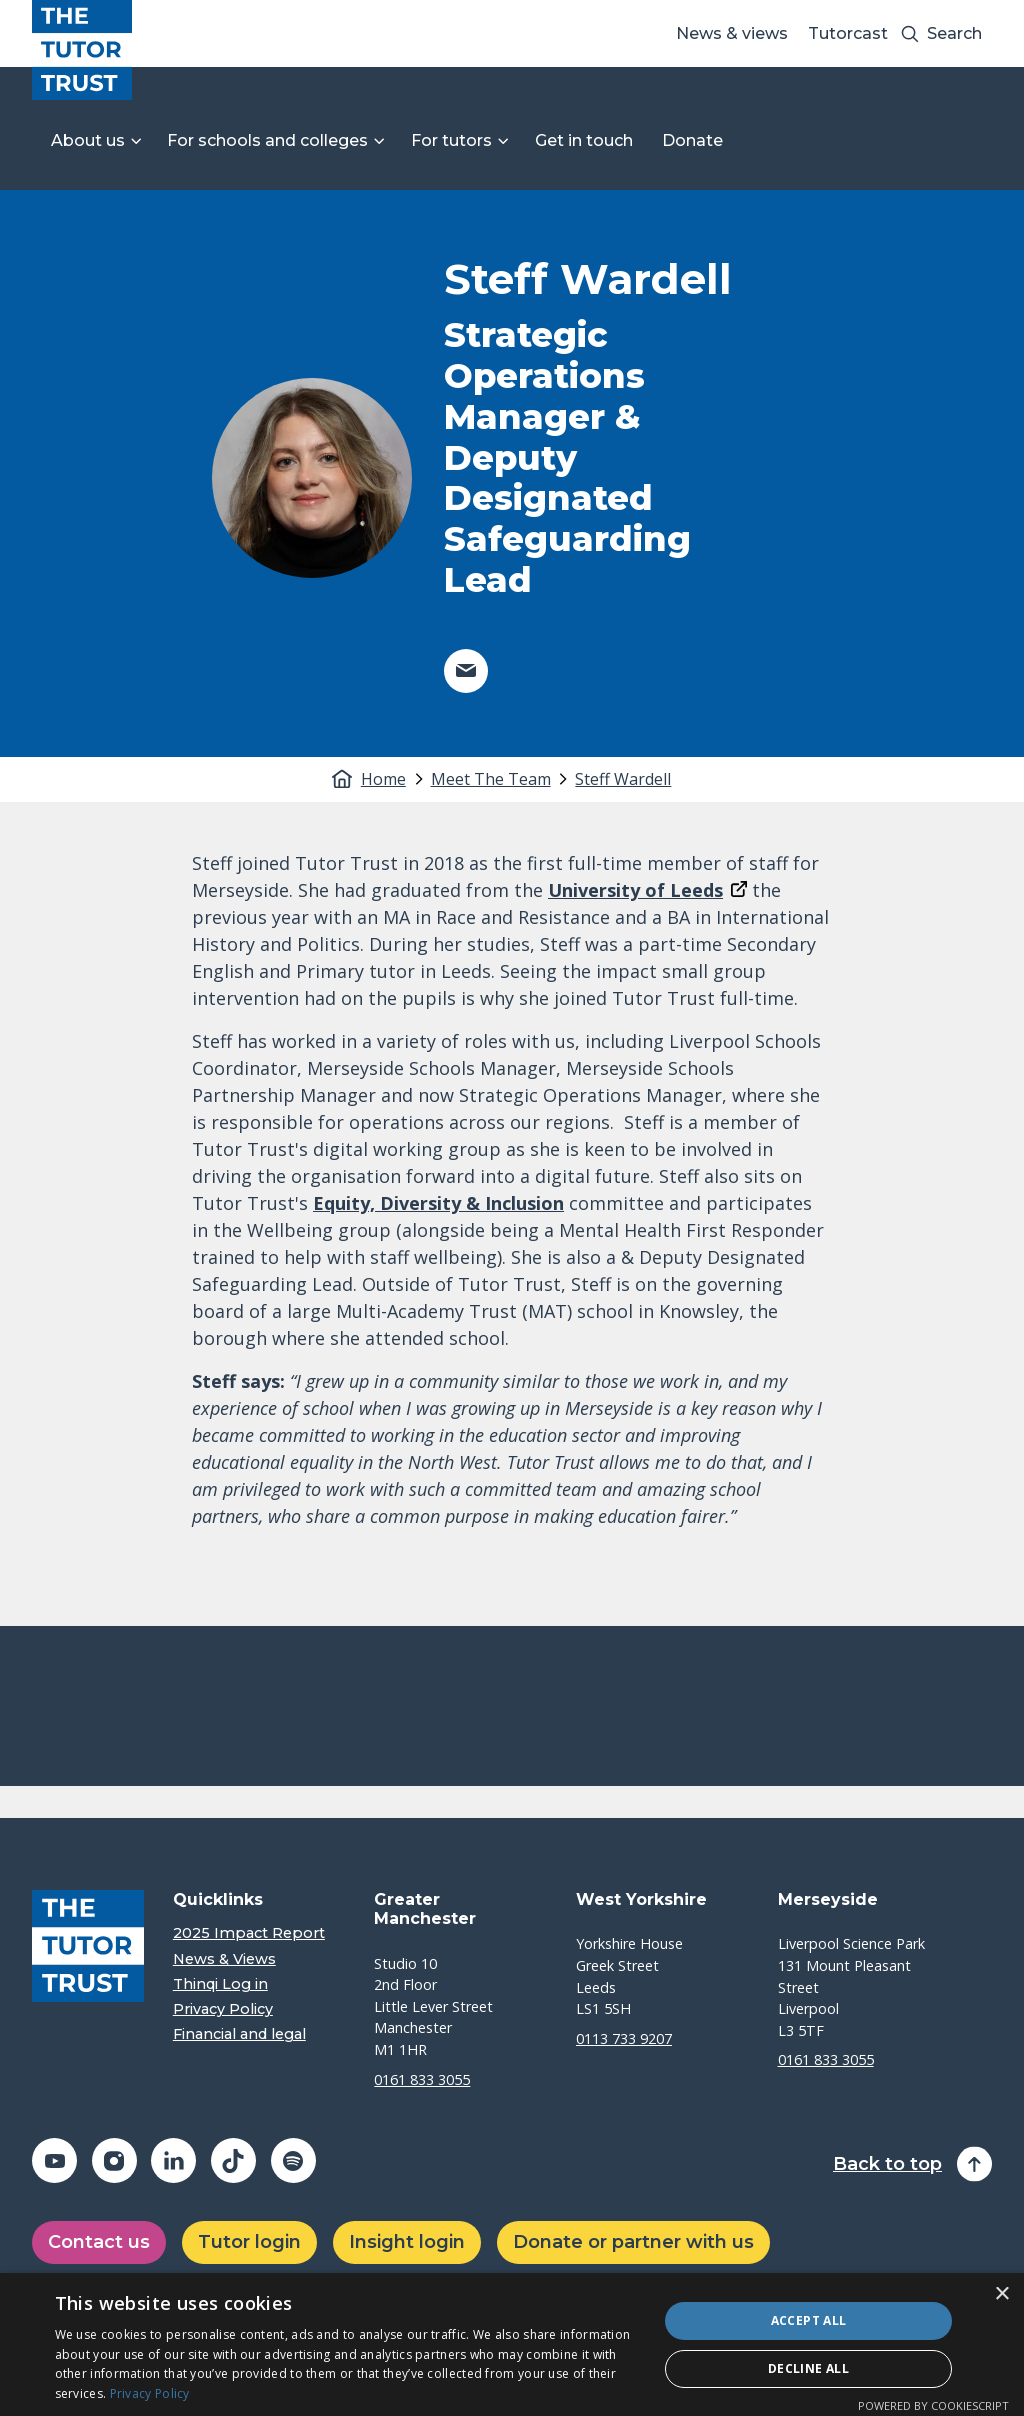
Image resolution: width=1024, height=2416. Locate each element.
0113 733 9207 (624, 2038)
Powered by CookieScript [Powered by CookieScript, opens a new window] (933, 2405)
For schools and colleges (267, 140)
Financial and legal (239, 2034)
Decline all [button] (808, 2368)
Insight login (407, 2242)
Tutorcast (848, 33)
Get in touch (584, 140)
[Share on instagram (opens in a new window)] (114, 2160)
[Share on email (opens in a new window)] (466, 671)
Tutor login (249, 2242)
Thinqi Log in (220, 1984)
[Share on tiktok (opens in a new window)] (233, 2160)
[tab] (394, 779)
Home (383, 779)
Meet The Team (491, 779)
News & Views (224, 1959)
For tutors (451, 140)
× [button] (1001, 2294)
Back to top (887, 2164)
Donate (692, 140)
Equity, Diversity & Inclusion (438, 1203)
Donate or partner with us (633, 2242)
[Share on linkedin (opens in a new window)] (173, 2160)
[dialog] (512, 2344)
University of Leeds (635, 890)
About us (88, 140)
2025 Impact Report (249, 1933)
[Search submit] (910, 33)
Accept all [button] (809, 2320)
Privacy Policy (223, 2009)
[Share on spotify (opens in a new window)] (293, 2160)
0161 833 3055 (422, 2079)
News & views (732, 33)
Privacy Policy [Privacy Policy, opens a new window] (150, 2393)
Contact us (99, 2242)
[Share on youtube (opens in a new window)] (54, 2160)
